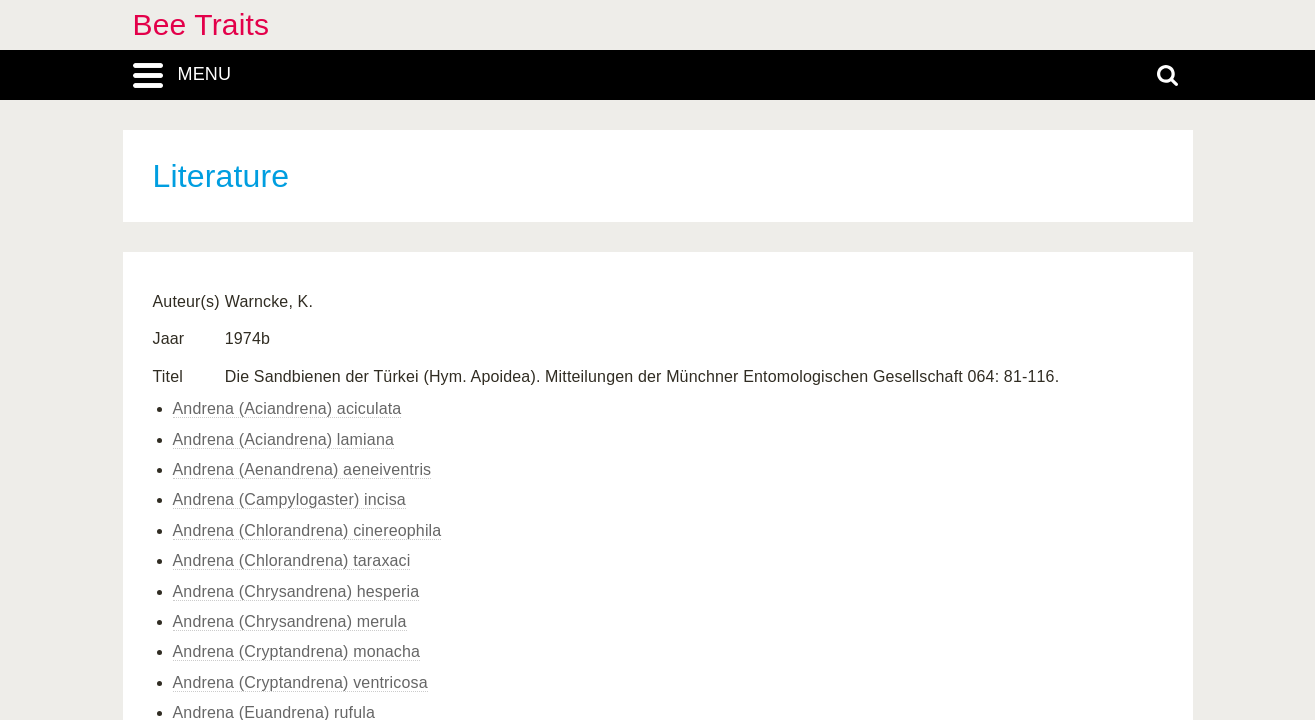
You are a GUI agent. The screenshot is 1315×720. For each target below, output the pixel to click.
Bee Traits (201, 24)
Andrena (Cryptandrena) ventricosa (300, 682)
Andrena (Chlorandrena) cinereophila (307, 530)
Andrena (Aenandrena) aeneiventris (302, 469)
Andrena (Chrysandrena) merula (290, 621)
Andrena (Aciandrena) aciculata (287, 408)
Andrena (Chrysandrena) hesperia (296, 591)
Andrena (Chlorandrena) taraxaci (292, 560)
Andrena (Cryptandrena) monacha (297, 651)
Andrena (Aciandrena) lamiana (284, 439)
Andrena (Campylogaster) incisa (289, 499)
